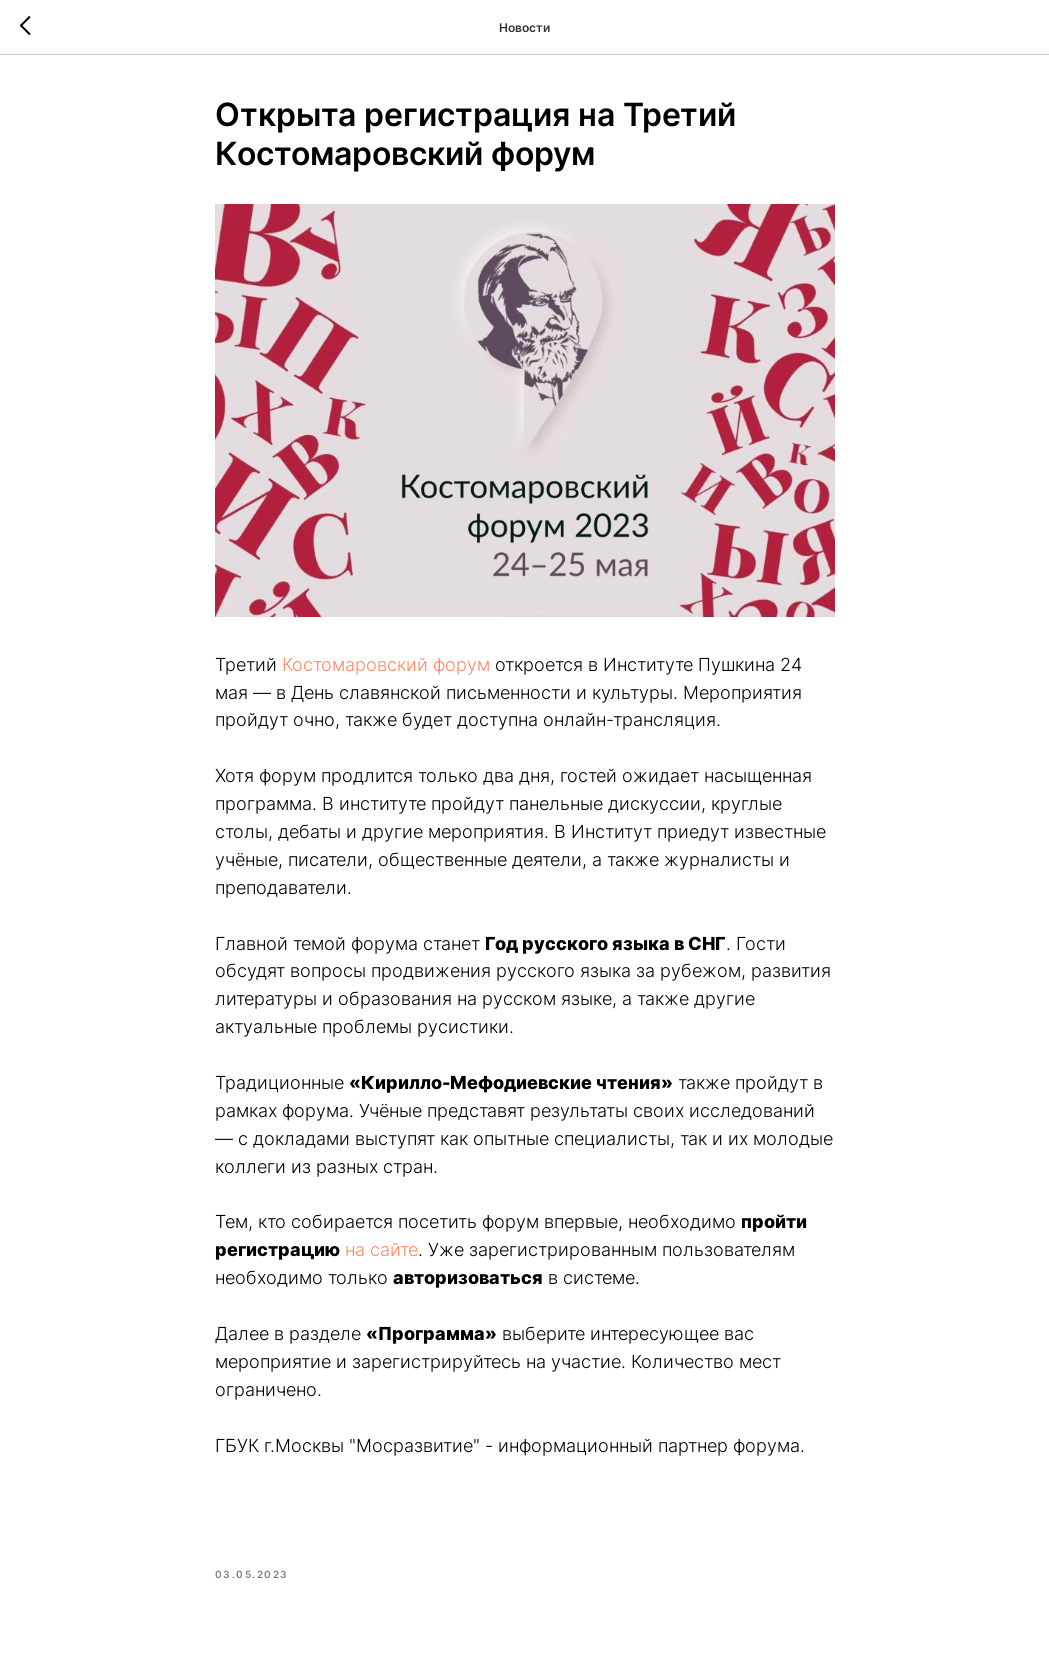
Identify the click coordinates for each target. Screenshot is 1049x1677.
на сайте (381, 1249)
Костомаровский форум (386, 664)
